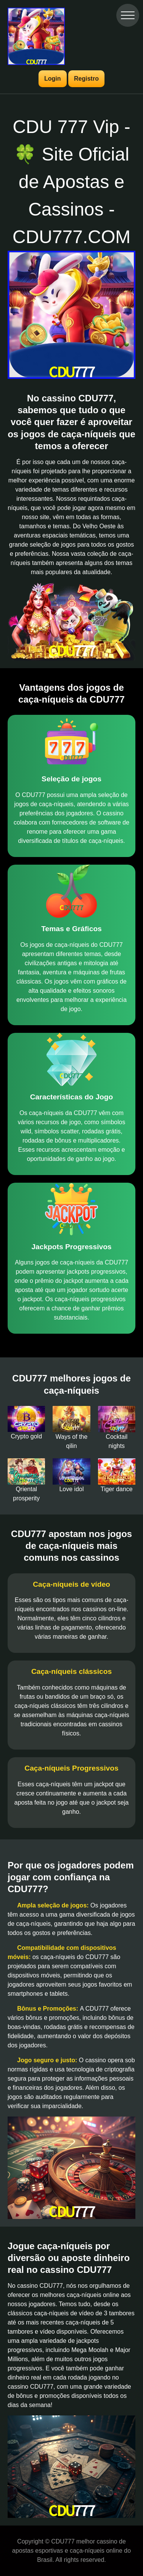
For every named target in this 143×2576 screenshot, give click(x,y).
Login (52, 78)
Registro (86, 78)
